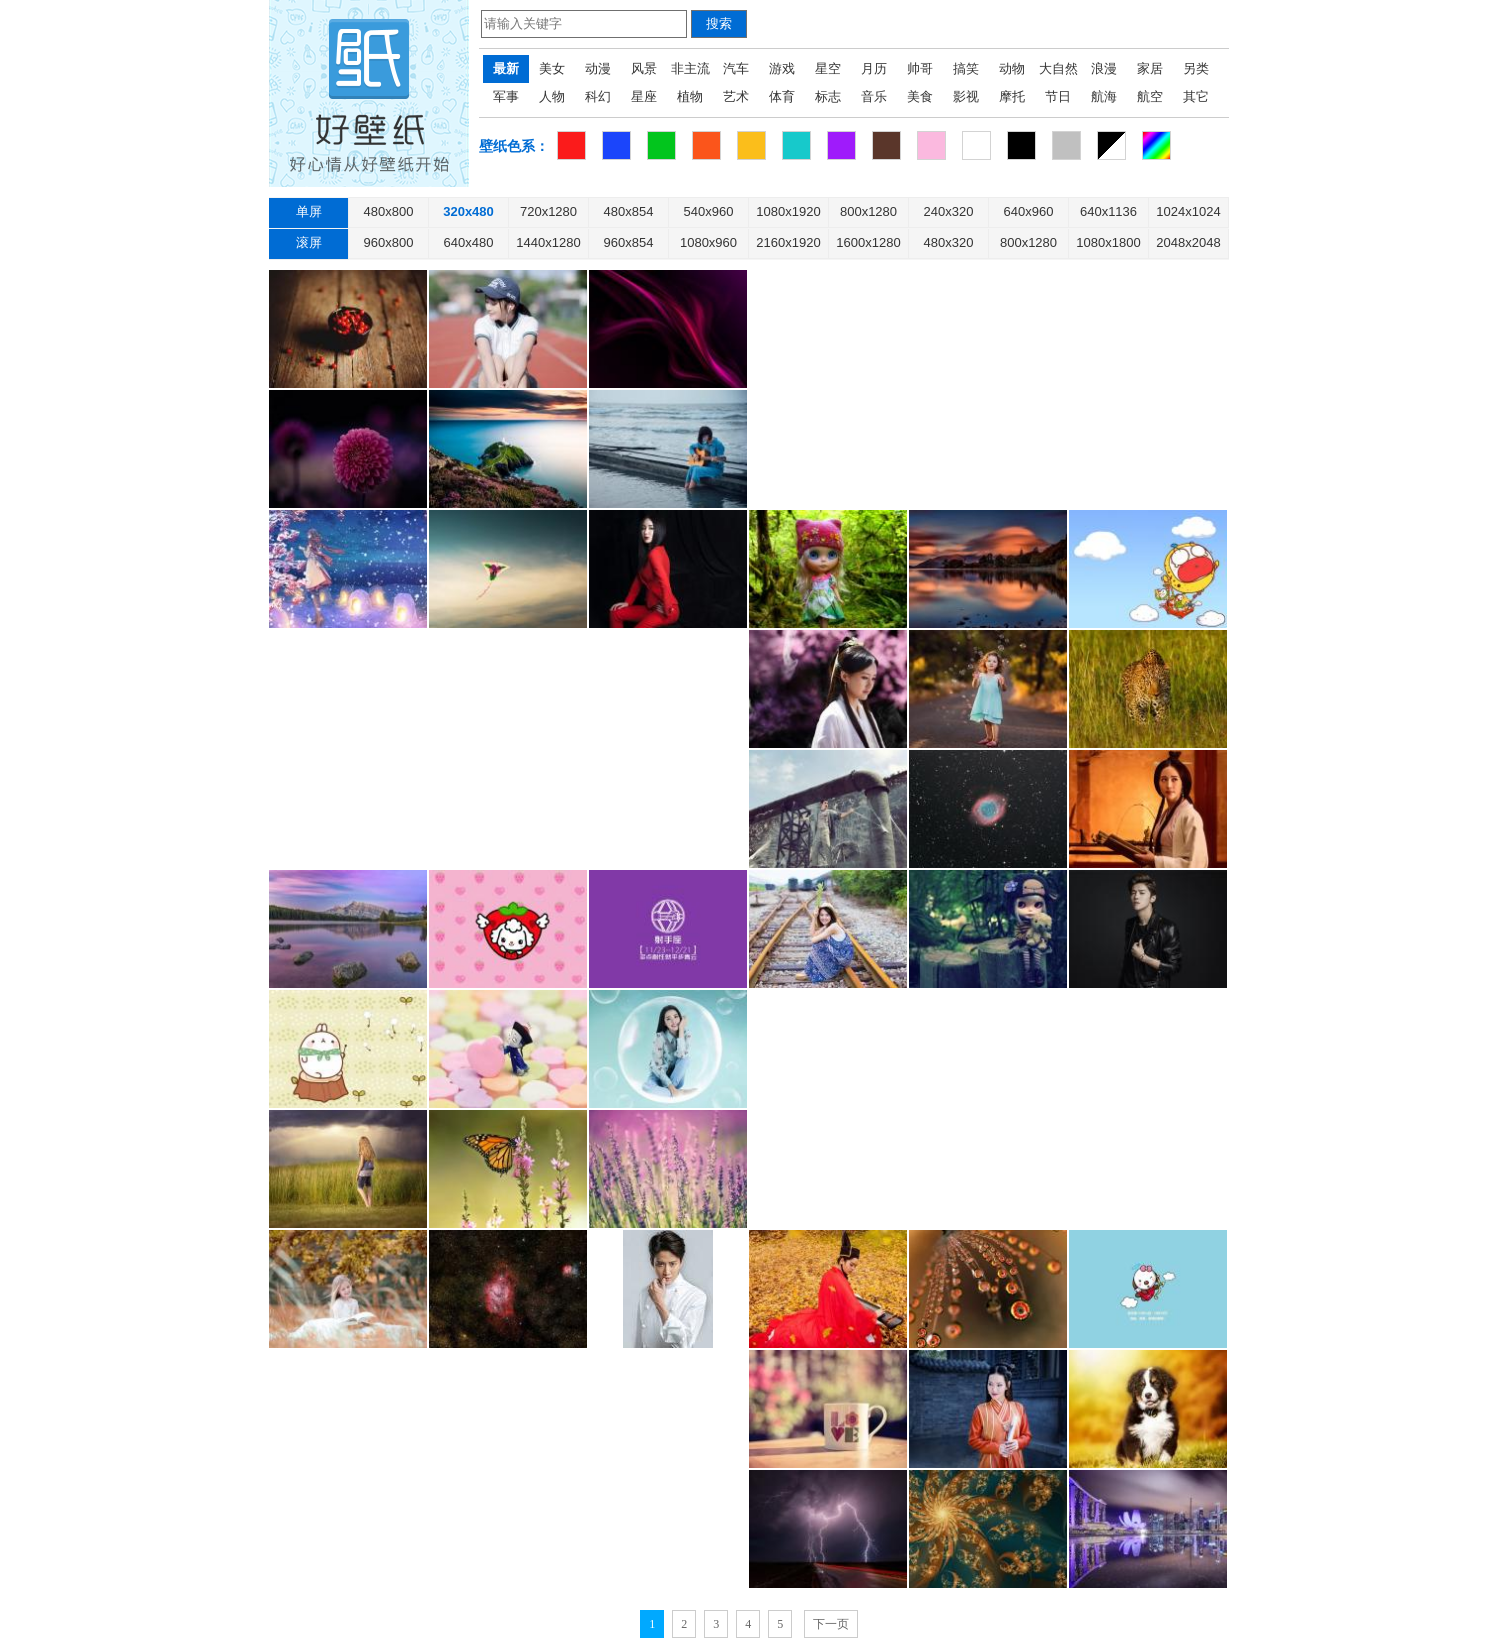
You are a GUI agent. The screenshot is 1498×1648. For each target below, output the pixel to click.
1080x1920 (788, 211)
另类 (1196, 68)
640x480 (469, 242)
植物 (690, 96)
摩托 (1012, 96)
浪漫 (1104, 68)
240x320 (949, 211)
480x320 (949, 242)
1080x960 (708, 242)
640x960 (1029, 211)
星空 (828, 68)
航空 (1150, 96)
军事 (506, 96)
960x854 (629, 242)
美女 (552, 68)
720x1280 (548, 211)
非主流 (690, 68)
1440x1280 (548, 242)
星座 (644, 96)
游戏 (782, 68)
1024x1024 (1188, 211)
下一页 (831, 1624)
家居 (1150, 68)
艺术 (736, 96)
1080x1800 (1108, 242)
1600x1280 (868, 242)
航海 (1104, 96)
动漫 (598, 68)
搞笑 (966, 68)
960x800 (389, 242)
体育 (782, 96)
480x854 (629, 211)
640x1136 (1108, 211)
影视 (966, 96)
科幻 (598, 96)
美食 (920, 96)
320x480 (468, 211)
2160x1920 (788, 242)
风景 (644, 68)
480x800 (389, 211)
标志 (828, 96)
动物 (1012, 68)
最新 (506, 68)
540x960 (709, 211)
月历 (874, 68)
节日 (1058, 96)
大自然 (1058, 68)
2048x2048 (1188, 242)
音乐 (874, 96)
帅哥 (920, 68)
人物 (552, 96)
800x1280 (868, 211)
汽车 (736, 68)
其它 (1196, 96)
